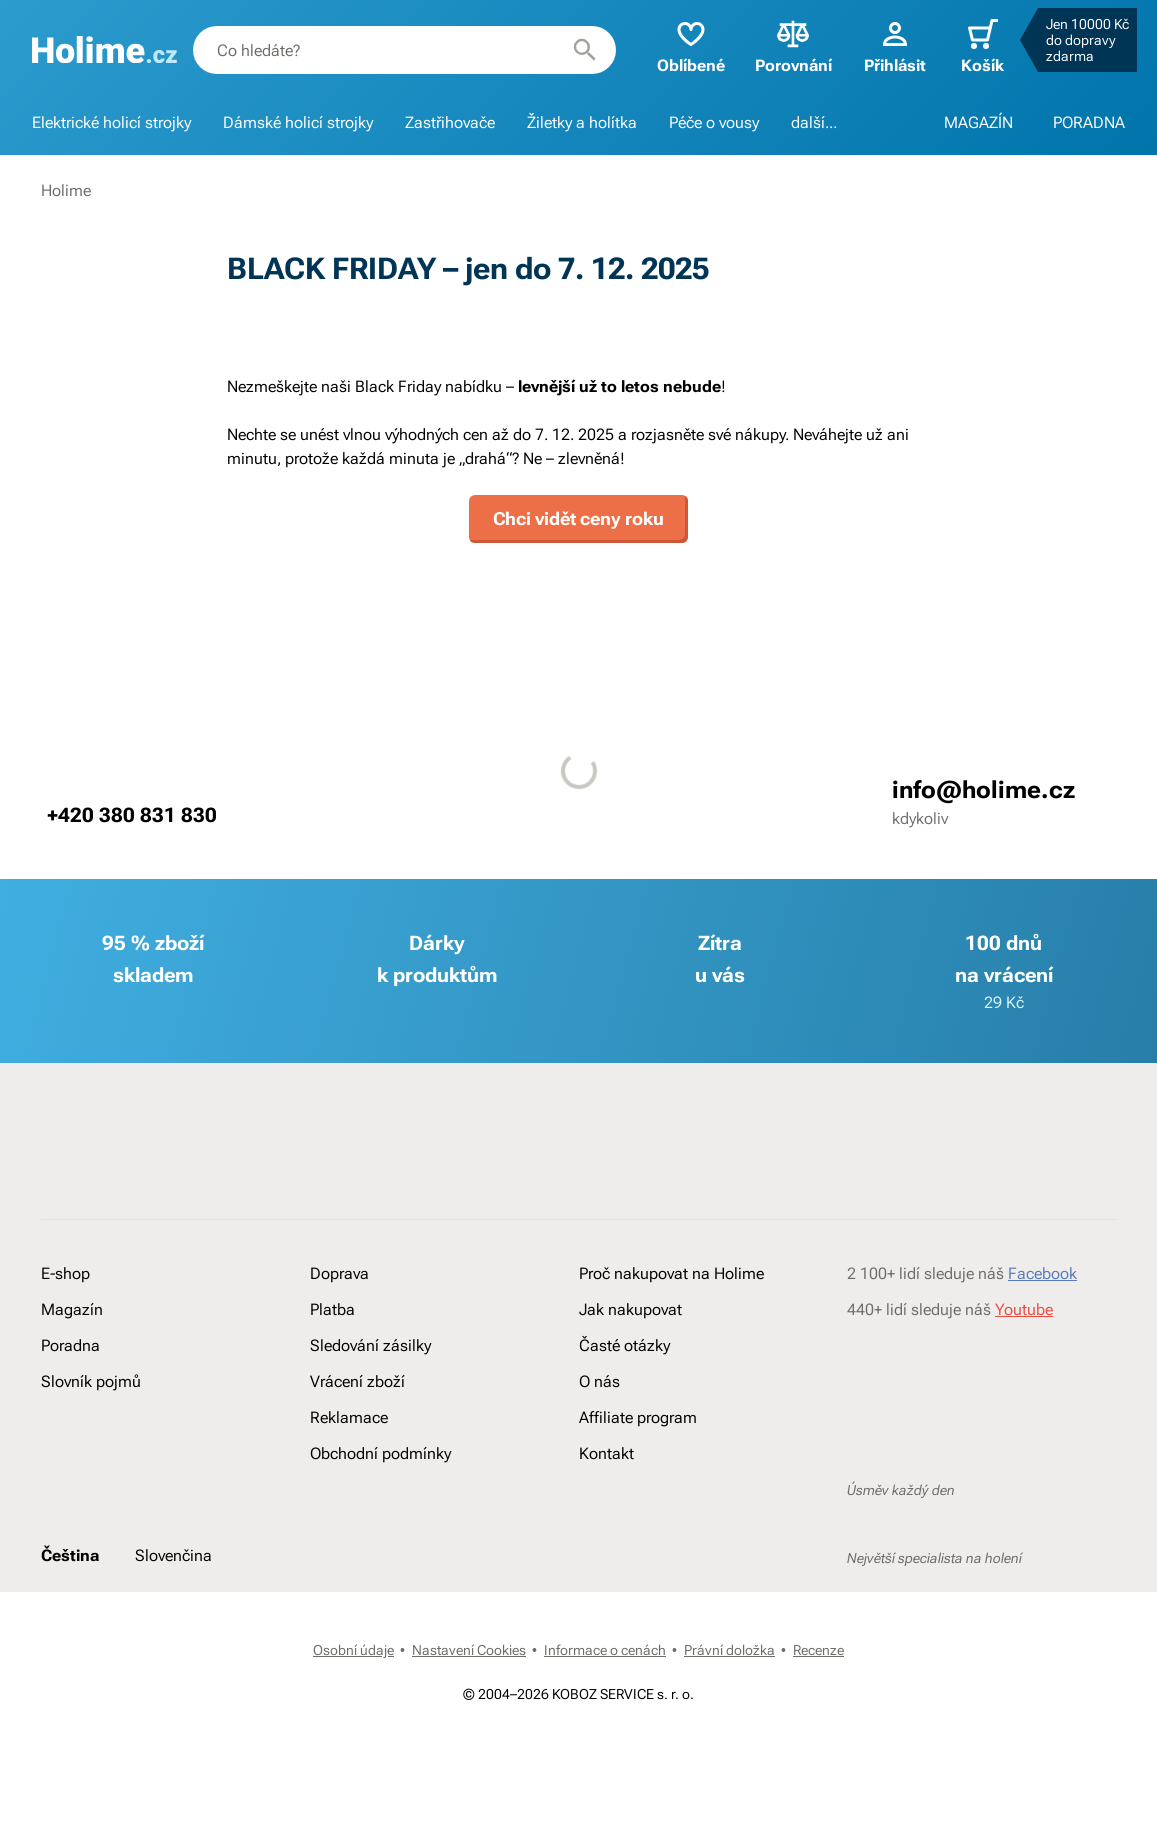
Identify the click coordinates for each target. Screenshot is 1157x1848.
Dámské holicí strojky (298, 122)
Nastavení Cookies (469, 1650)
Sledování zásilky (370, 1345)
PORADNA (1089, 122)
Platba (332, 1309)
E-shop (65, 1273)
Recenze (818, 1650)
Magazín (72, 1309)
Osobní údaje (353, 1650)
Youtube (1024, 1309)
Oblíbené (691, 45)
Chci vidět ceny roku (578, 518)
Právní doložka (729, 1650)
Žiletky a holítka (582, 122)
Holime (66, 190)
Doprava (339, 1273)
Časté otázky (624, 1345)
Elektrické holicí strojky (111, 122)
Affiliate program (638, 1417)
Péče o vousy (714, 122)
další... (814, 122)
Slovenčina (173, 1555)
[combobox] (404, 50)
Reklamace (349, 1417)
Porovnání (793, 45)
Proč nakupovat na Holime (671, 1273)
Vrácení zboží (357, 1381)
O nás (599, 1381)
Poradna (70, 1345)
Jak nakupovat (630, 1309)
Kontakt (606, 1453)
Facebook (1042, 1273)
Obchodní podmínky (380, 1453)
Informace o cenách (605, 1650)
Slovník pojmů (91, 1381)
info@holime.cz (983, 790)
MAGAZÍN (978, 122)
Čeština (70, 1555)
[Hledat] (585, 50)
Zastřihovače (450, 122)
